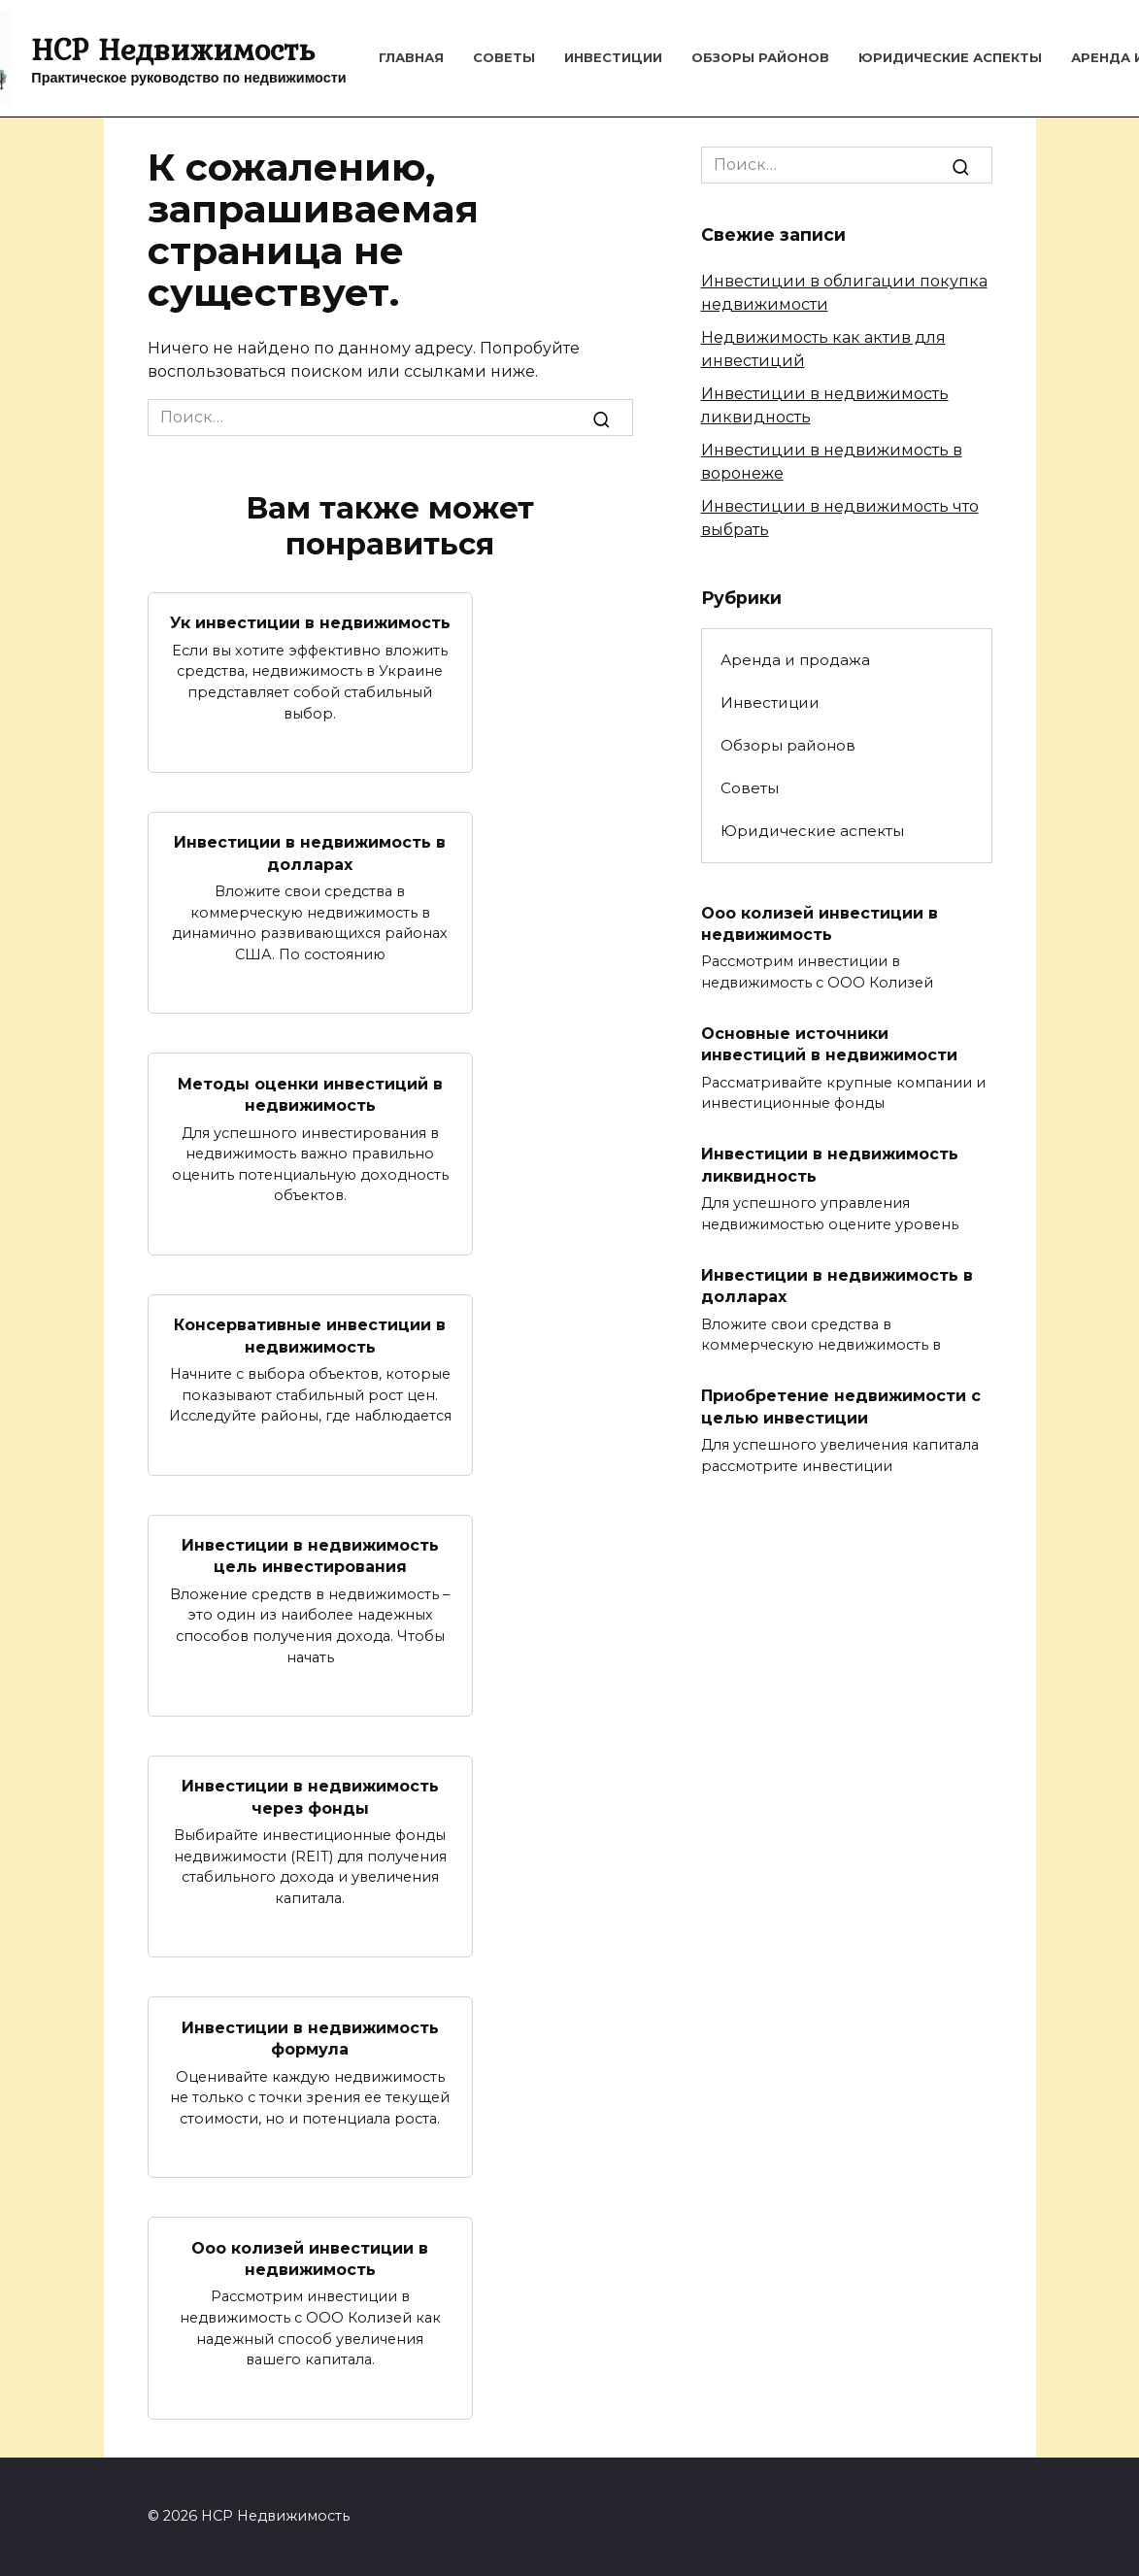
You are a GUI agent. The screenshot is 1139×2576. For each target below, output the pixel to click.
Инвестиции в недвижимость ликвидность (829, 1165)
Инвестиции (613, 57)
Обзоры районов (760, 57)
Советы (504, 57)
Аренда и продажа (795, 660)
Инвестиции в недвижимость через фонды (310, 1797)
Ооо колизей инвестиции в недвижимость (309, 2258)
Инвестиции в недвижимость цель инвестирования (310, 1556)
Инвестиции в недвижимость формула (310, 2037)
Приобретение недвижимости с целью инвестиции (841, 1406)
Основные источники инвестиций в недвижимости (829, 1044)
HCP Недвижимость (173, 49)
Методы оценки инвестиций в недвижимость (310, 1094)
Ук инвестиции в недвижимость (310, 623)
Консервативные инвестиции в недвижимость (310, 1335)
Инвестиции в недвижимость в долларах (310, 853)
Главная (411, 57)
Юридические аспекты (950, 57)
